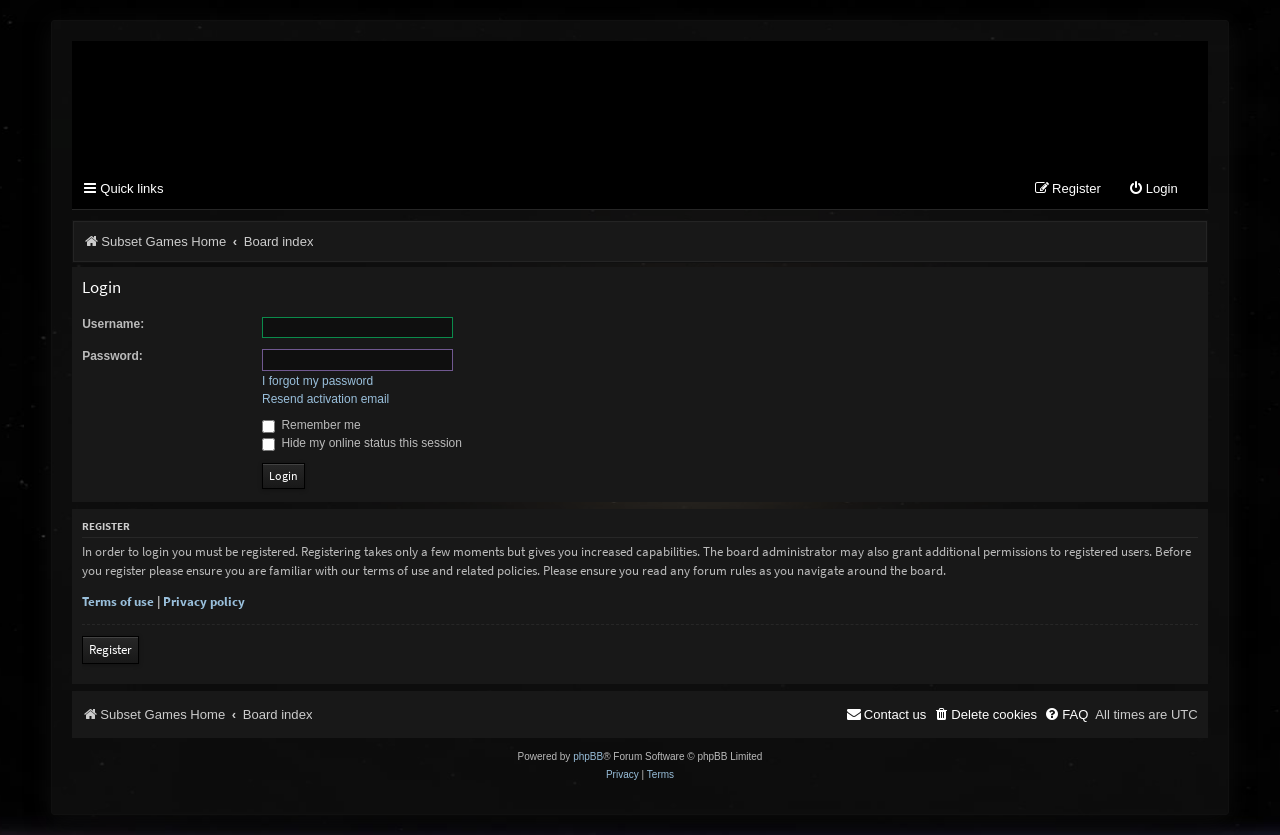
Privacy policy (204, 601)
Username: (113, 324)
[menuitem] (1153, 189)
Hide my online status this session (362, 443)
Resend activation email (325, 399)
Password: (112, 356)
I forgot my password (317, 381)
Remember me (311, 425)
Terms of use (118, 601)
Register (110, 649)
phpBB (588, 756)
